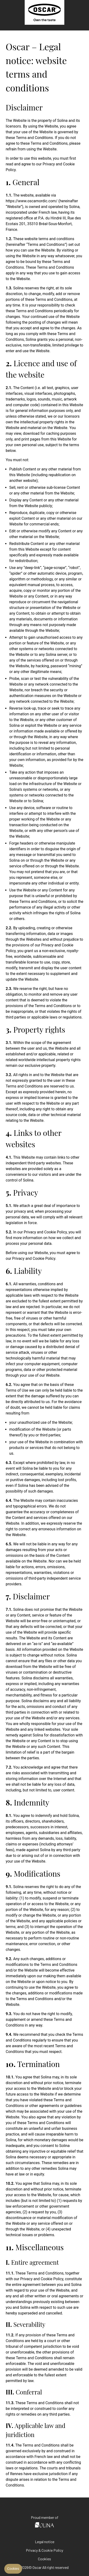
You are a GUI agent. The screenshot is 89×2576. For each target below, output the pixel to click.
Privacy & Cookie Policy (44, 2550)
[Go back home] (44, 12)
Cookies (44, 2558)
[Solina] (44, 2524)
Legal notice (44, 2541)
